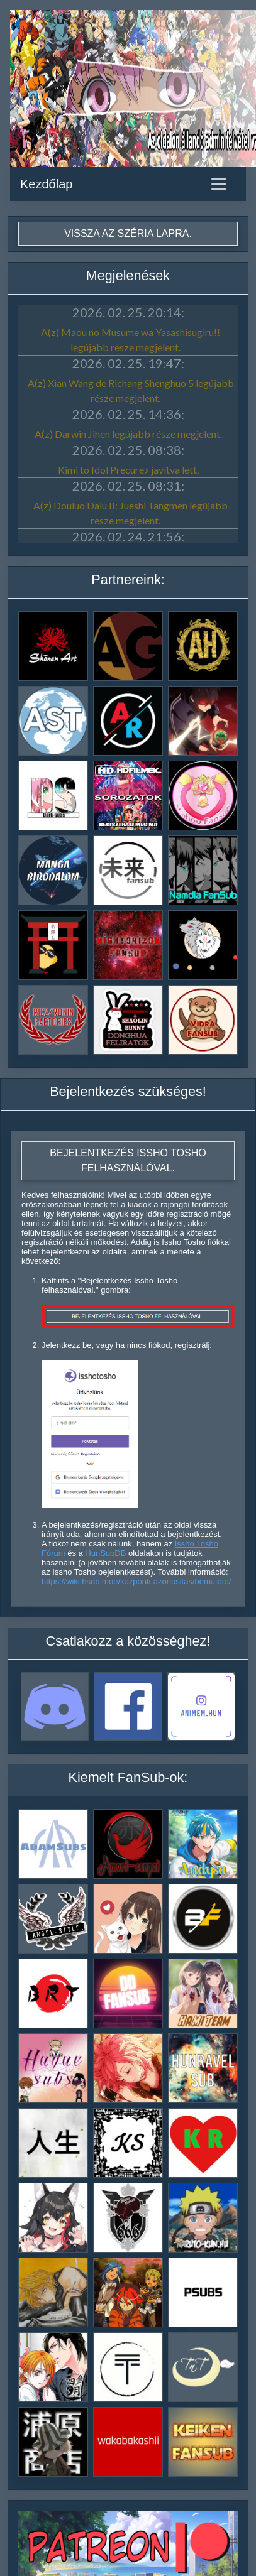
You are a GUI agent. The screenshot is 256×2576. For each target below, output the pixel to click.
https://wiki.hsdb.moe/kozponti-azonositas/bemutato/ (136, 1581)
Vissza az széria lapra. (128, 233)
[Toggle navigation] (219, 184)
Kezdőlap (46, 184)
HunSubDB (105, 1553)
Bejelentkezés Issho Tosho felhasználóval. (128, 1160)
